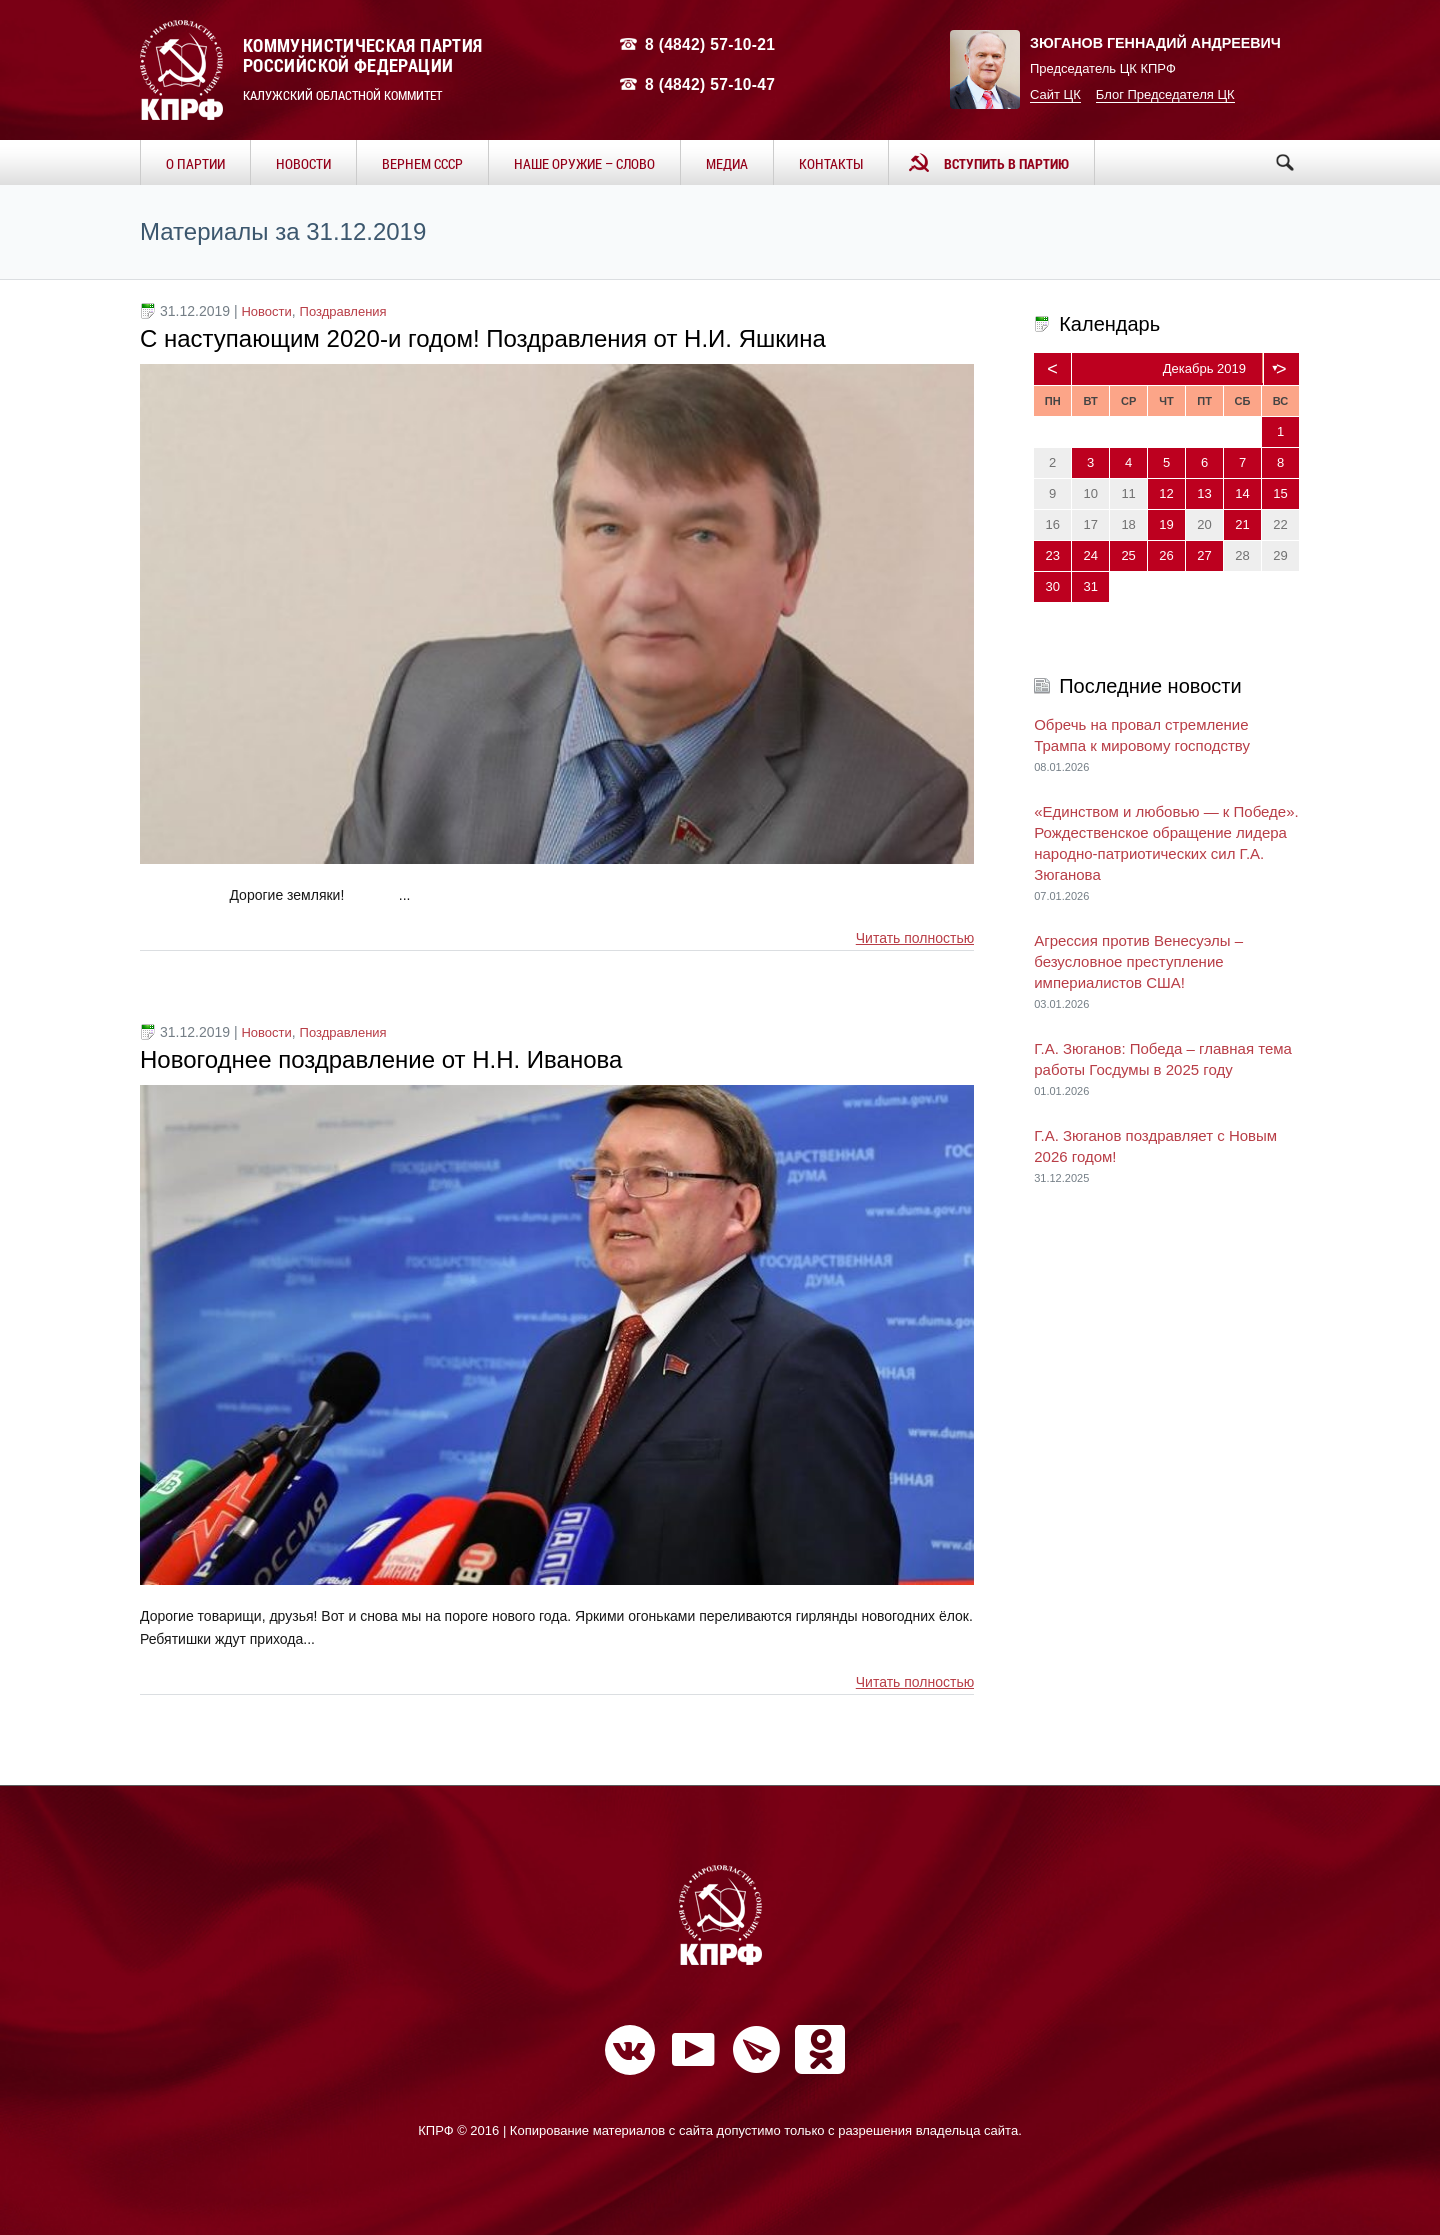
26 (1166, 555)
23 (1052, 555)
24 (1090, 555)
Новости (266, 311)
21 (1242, 524)
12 (1166, 493)
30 (1052, 586)
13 (1204, 493)
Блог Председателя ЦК (1165, 94)
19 (1166, 524)
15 (1280, 493)
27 (1204, 555)
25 (1128, 555)
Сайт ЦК (1055, 94)
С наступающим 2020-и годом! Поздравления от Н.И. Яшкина (483, 338)
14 (1242, 493)
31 (1090, 586)
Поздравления (343, 311)
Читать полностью (915, 938)
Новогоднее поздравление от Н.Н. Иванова (381, 1059)
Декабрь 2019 (1204, 368)
